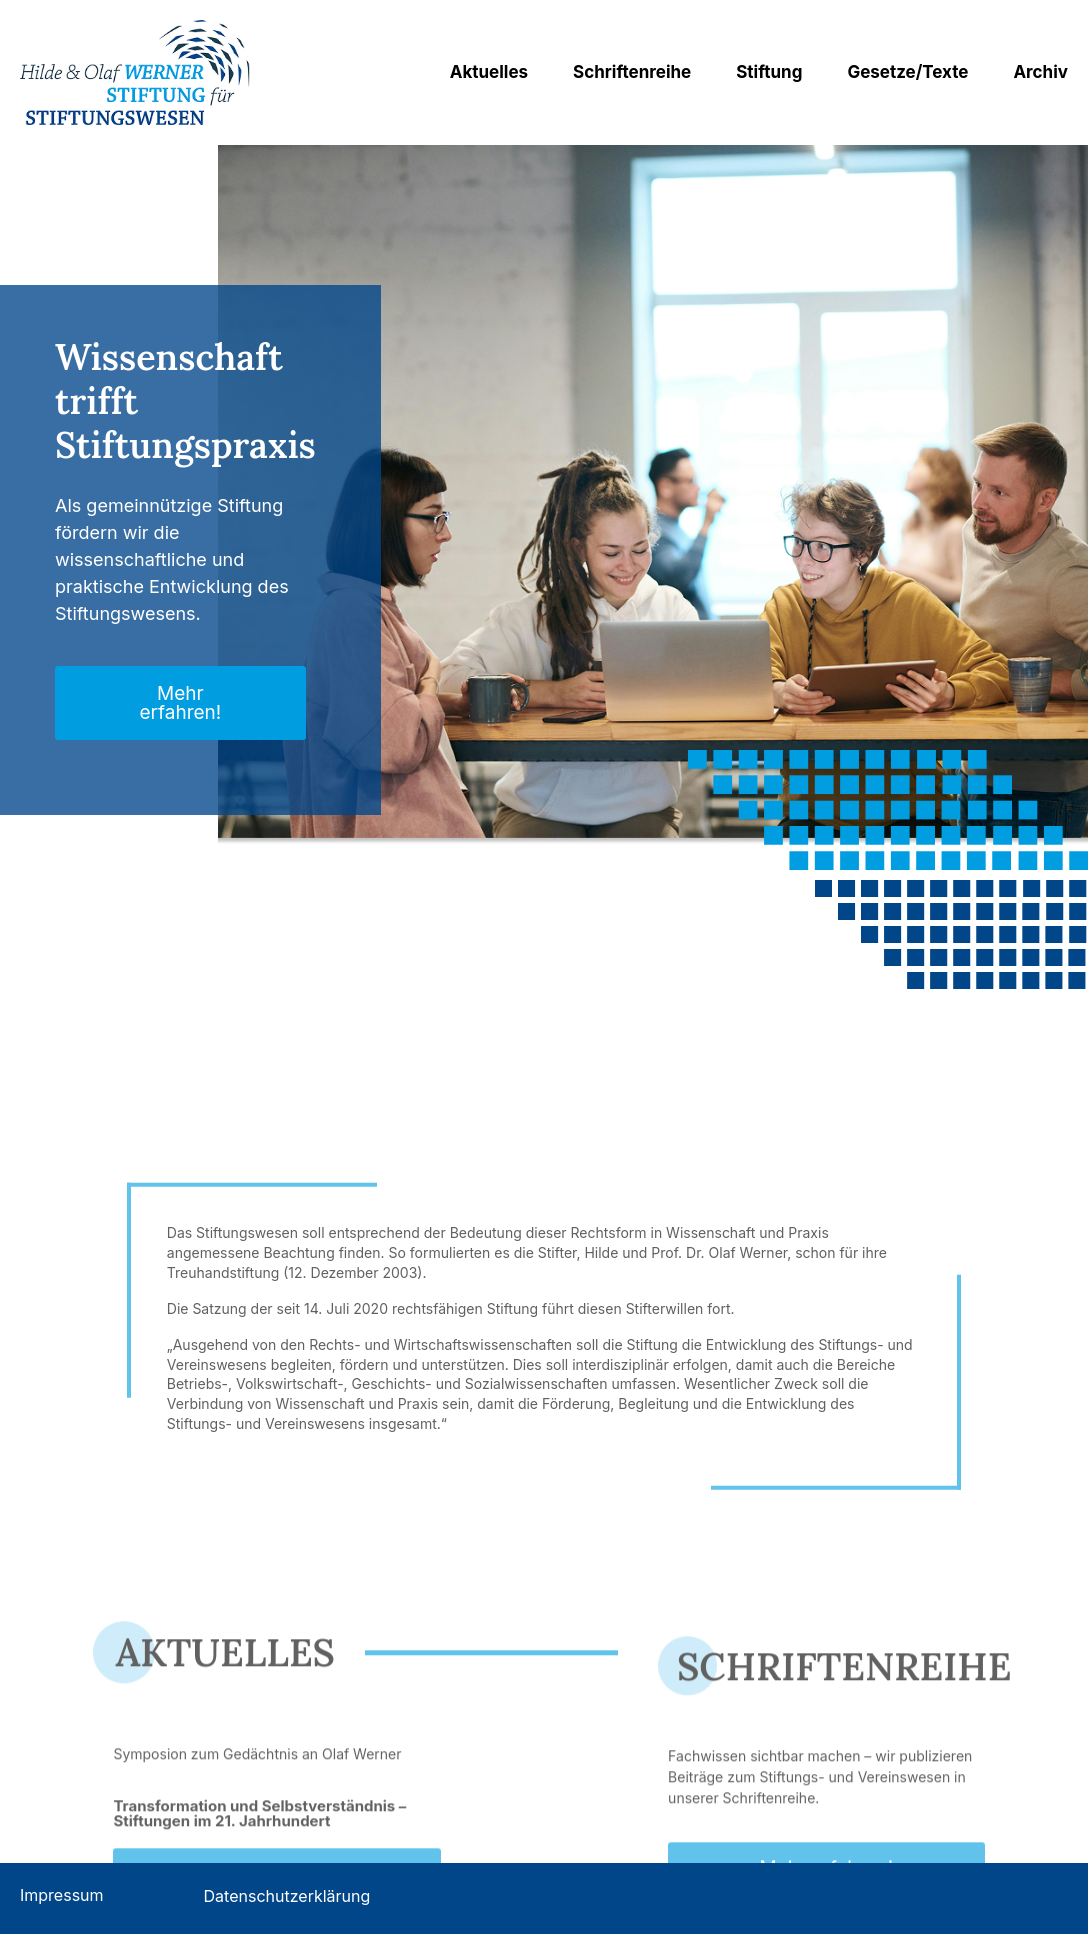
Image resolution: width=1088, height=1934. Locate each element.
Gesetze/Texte (907, 72)
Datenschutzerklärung (287, 1896)
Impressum (62, 1895)
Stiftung (769, 72)
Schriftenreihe (632, 72)
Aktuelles (489, 72)
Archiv (1040, 72)
